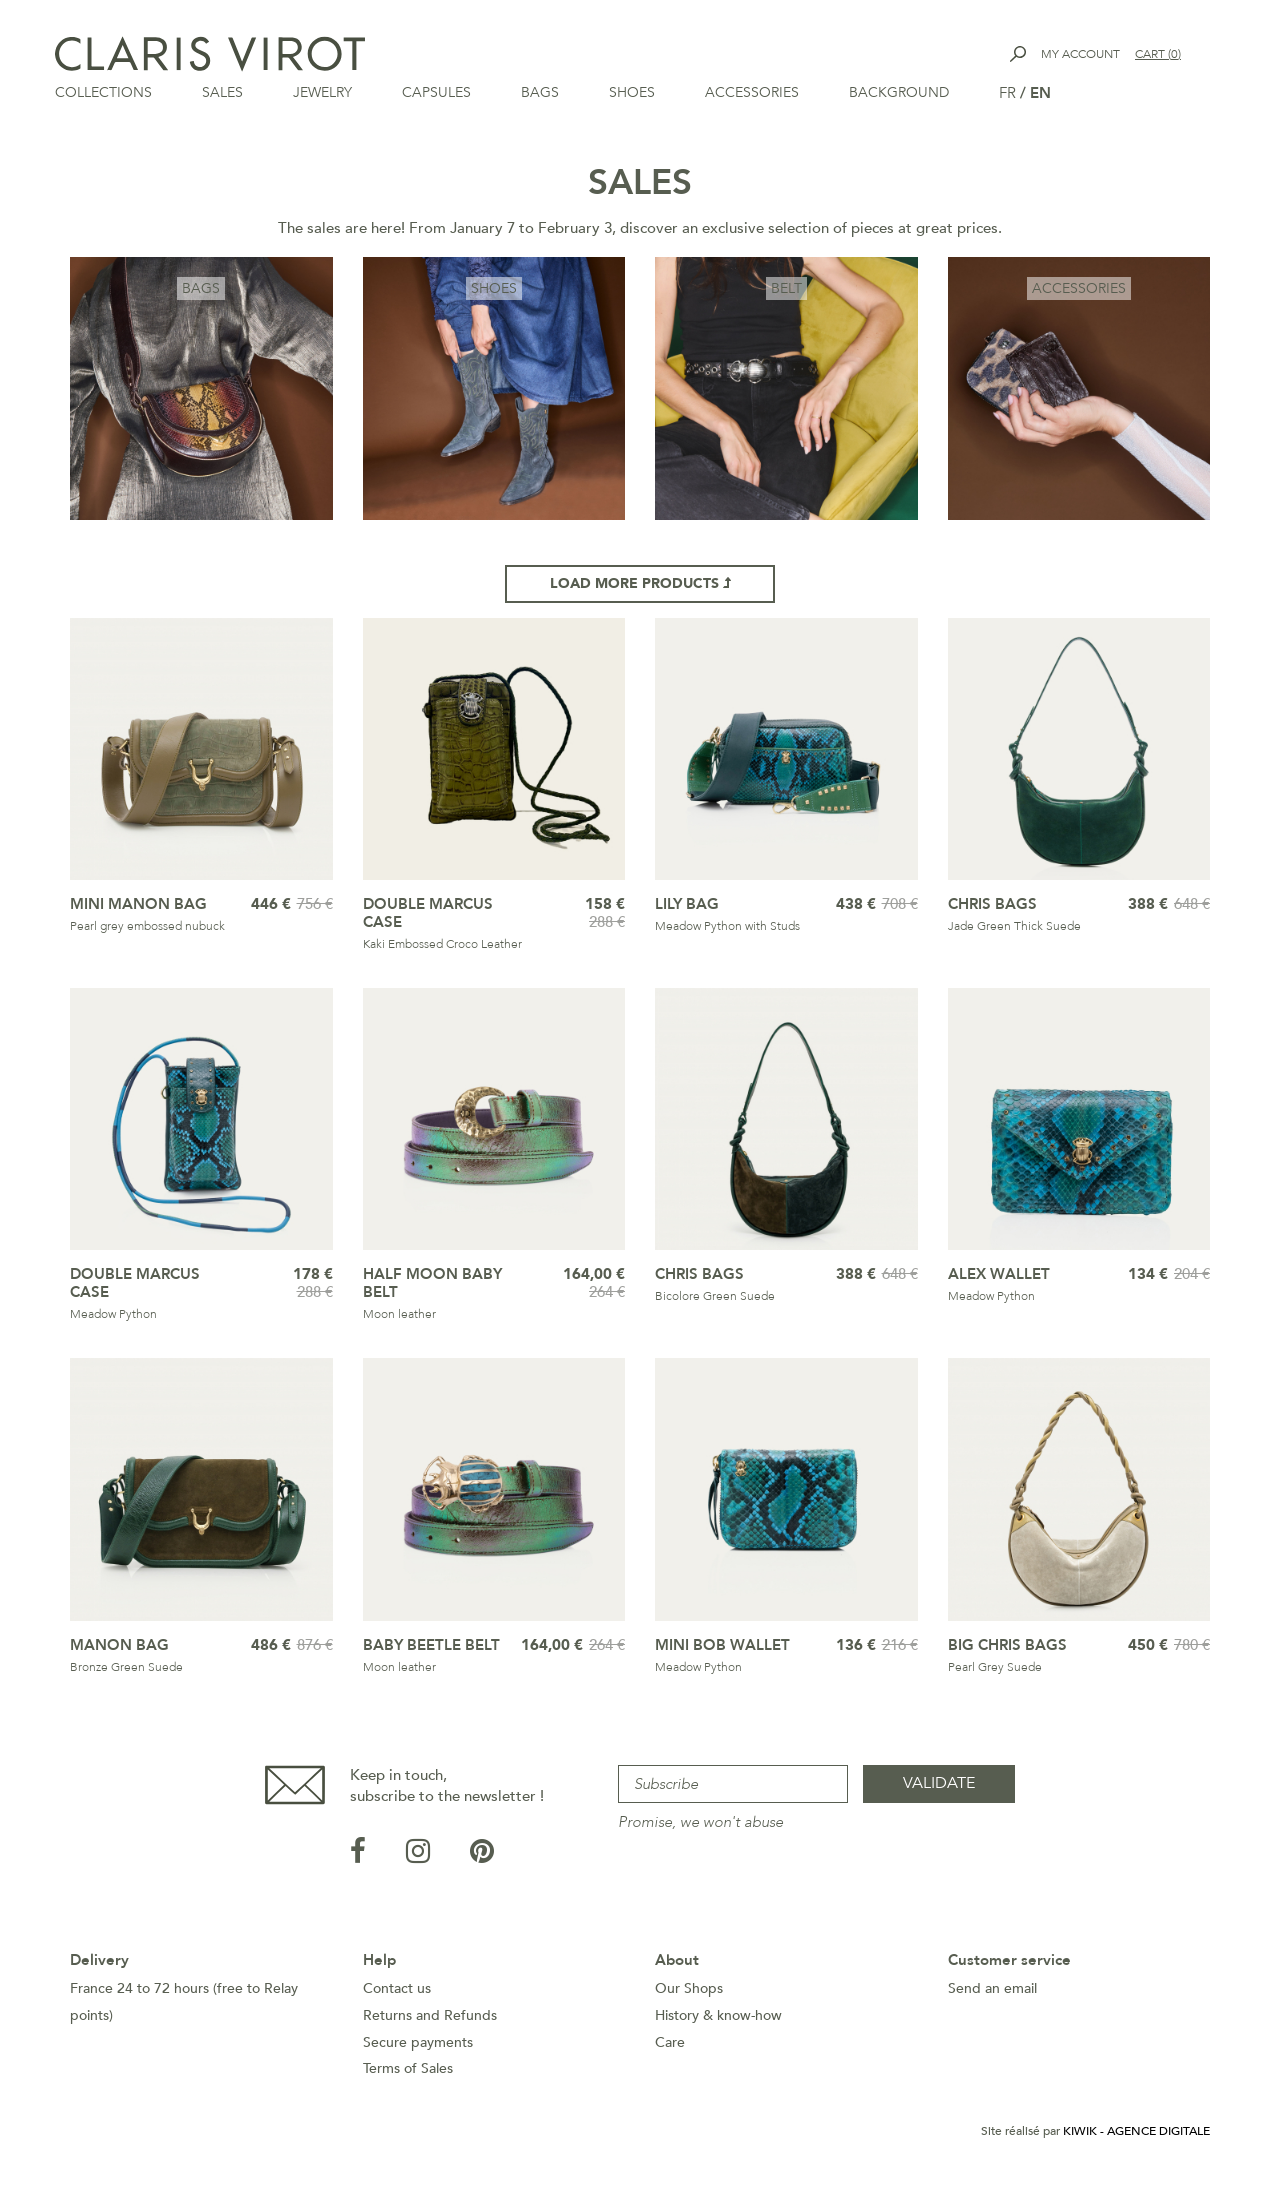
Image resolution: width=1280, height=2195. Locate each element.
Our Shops (689, 1994)
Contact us (397, 1994)
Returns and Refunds (430, 2021)
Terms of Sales (408, 2074)
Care (670, 2048)
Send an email (992, 1994)
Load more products (640, 589)
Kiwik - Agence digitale (1136, 2137)
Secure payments (418, 2048)
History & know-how (718, 2021)
